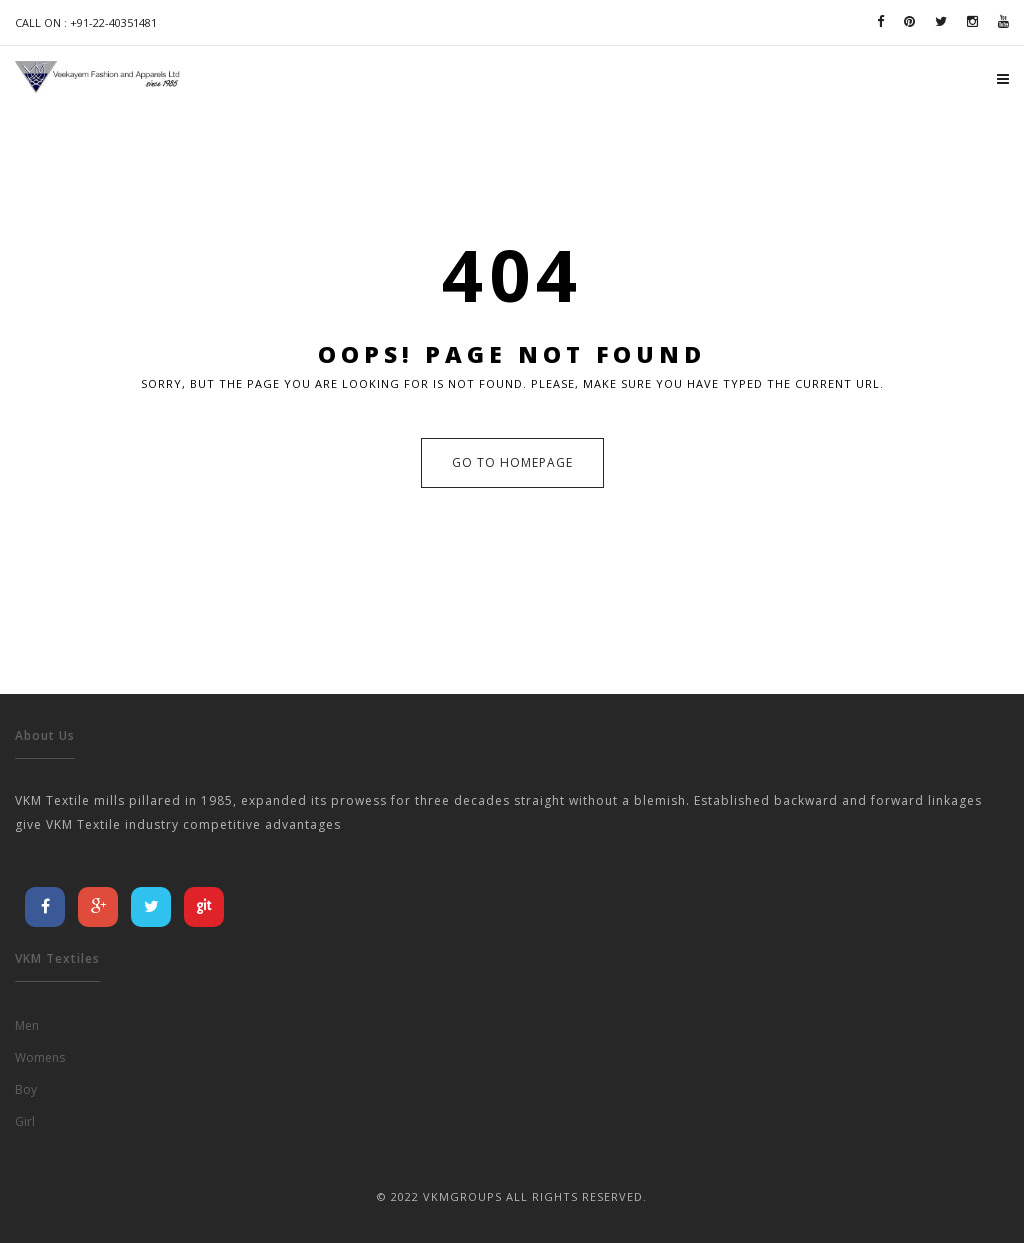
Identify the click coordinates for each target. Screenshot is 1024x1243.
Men (27, 1025)
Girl (25, 1121)
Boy (26, 1089)
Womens (40, 1057)
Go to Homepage (512, 462)
